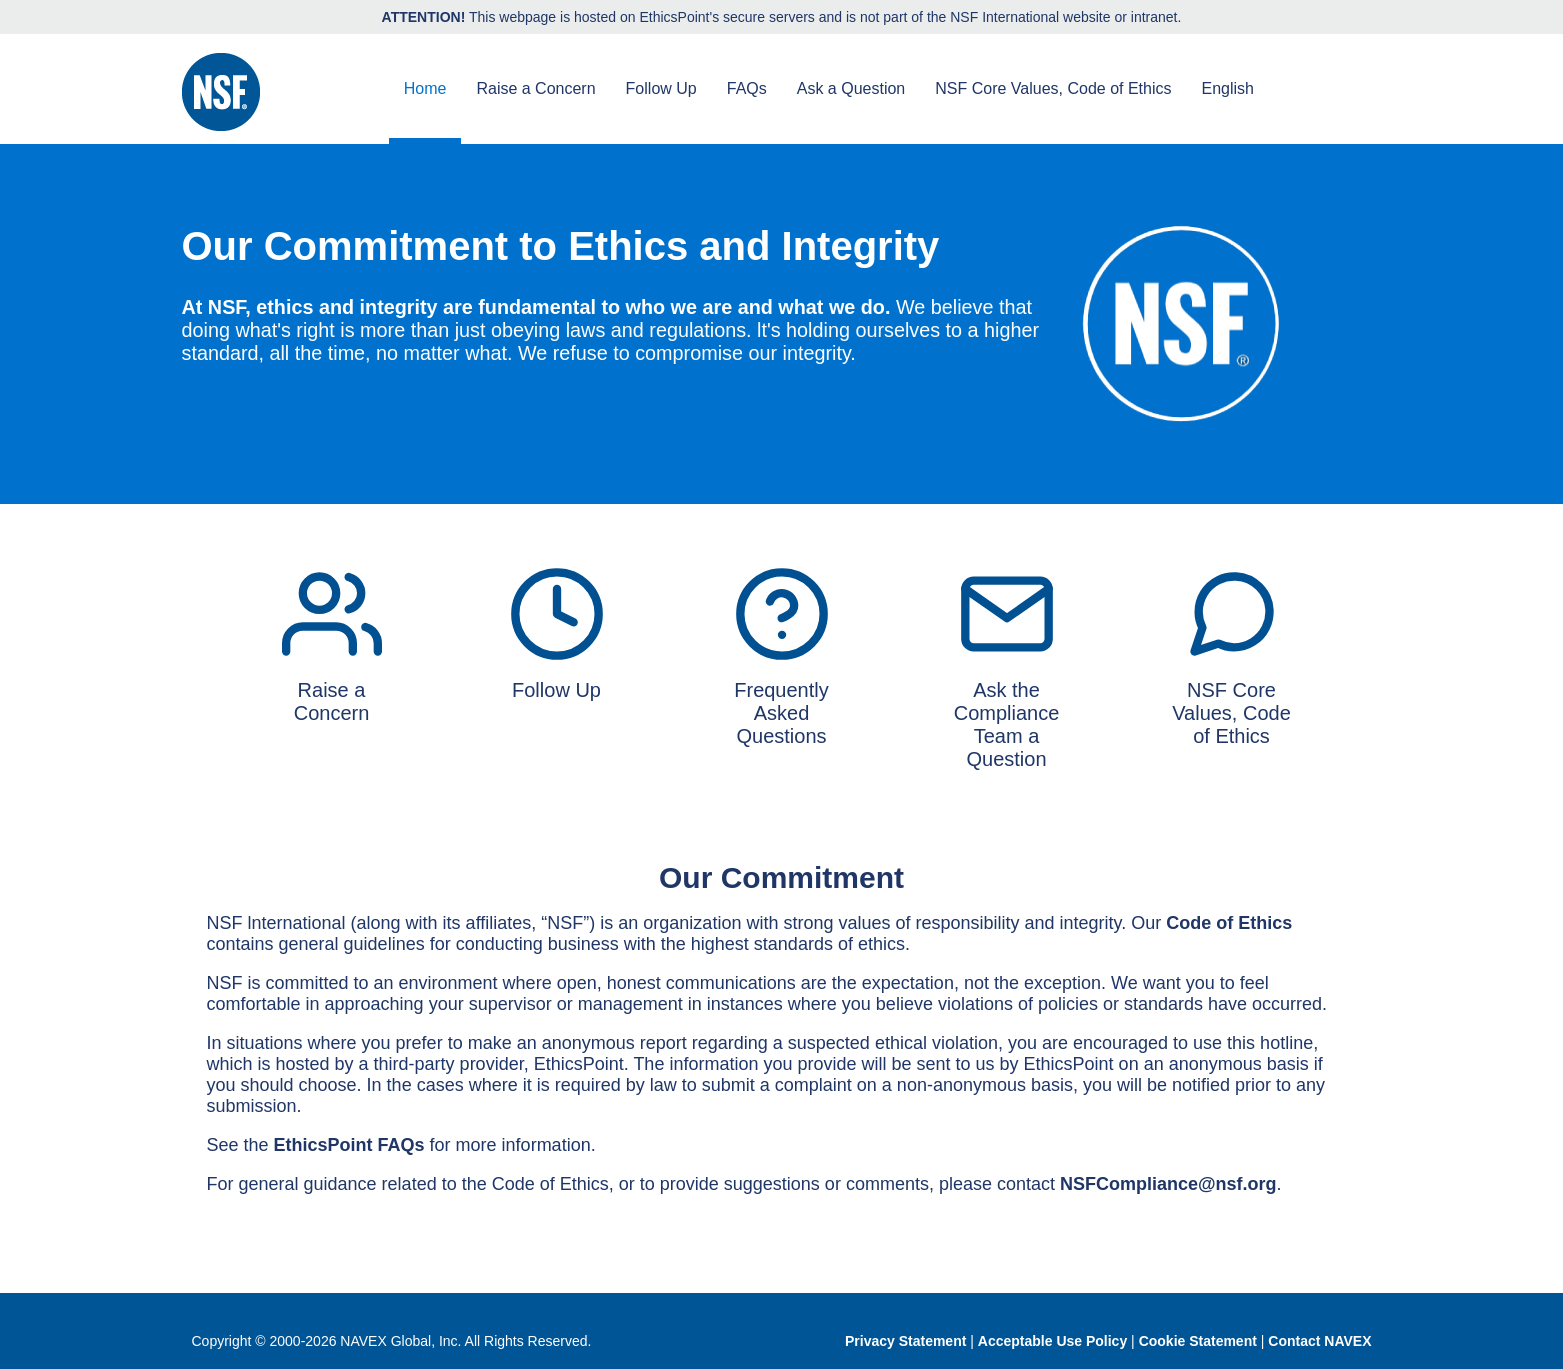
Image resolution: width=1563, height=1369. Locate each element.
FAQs (747, 88)
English (1228, 88)
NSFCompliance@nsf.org (1168, 1184)
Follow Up (661, 88)
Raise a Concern (535, 88)
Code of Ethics (1229, 923)
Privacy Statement (905, 1341)
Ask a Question (851, 88)
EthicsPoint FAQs (349, 1145)
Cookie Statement (1198, 1341)
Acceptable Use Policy (1052, 1341)
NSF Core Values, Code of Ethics (1053, 88)
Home (425, 88)
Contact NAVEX (1319, 1341)
